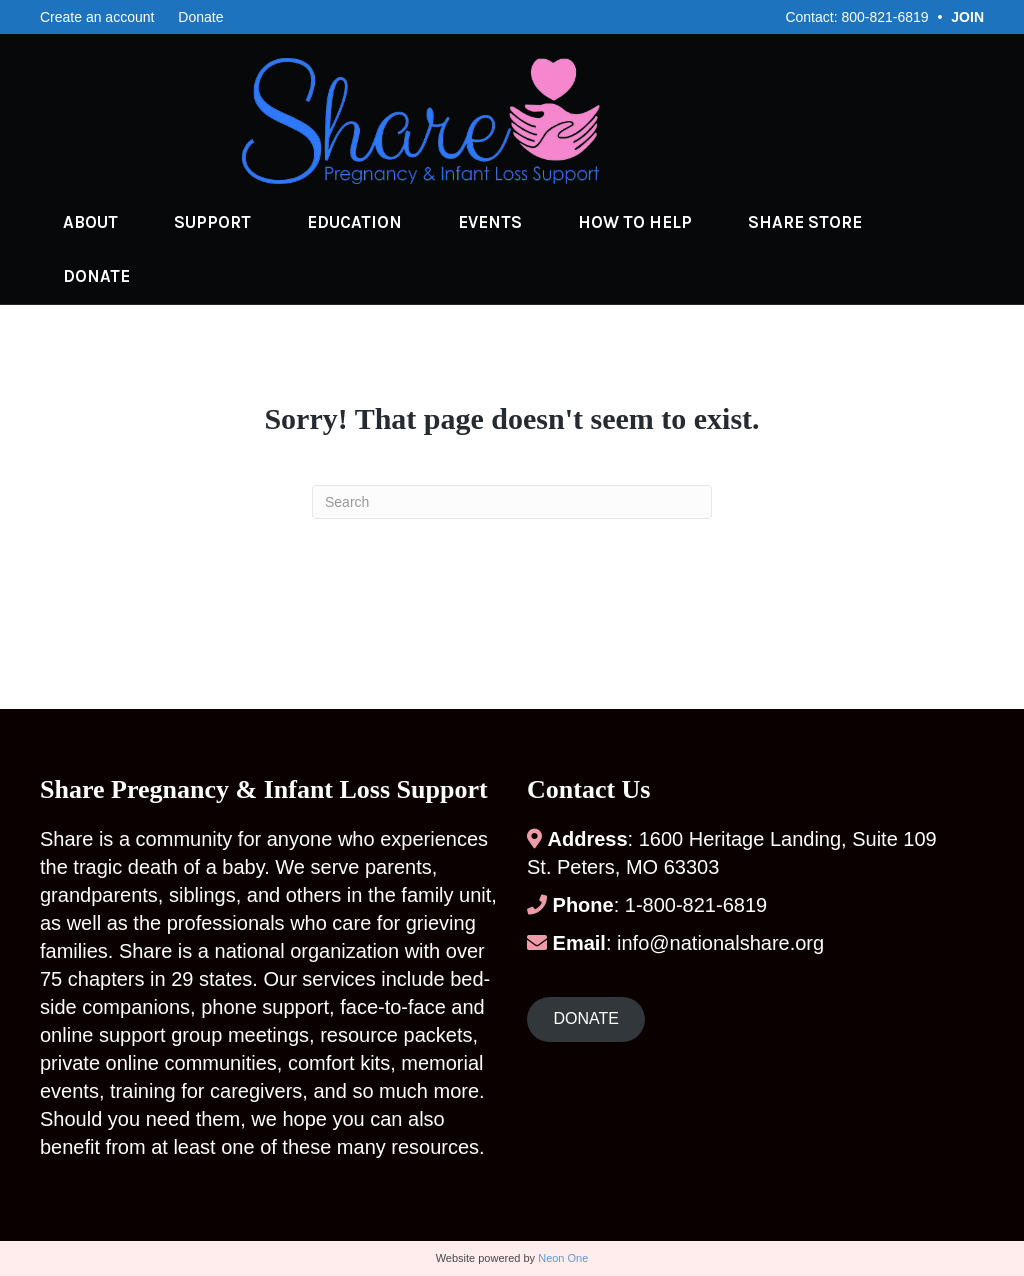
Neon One (563, 1258)
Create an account (97, 17)
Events (486, 222)
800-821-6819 (884, 17)
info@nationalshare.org (720, 943)
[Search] (512, 502)
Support (208, 222)
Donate (200, 17)
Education (350, 222)
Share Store (801, 222)
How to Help (631, 222)
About (86, 222)
